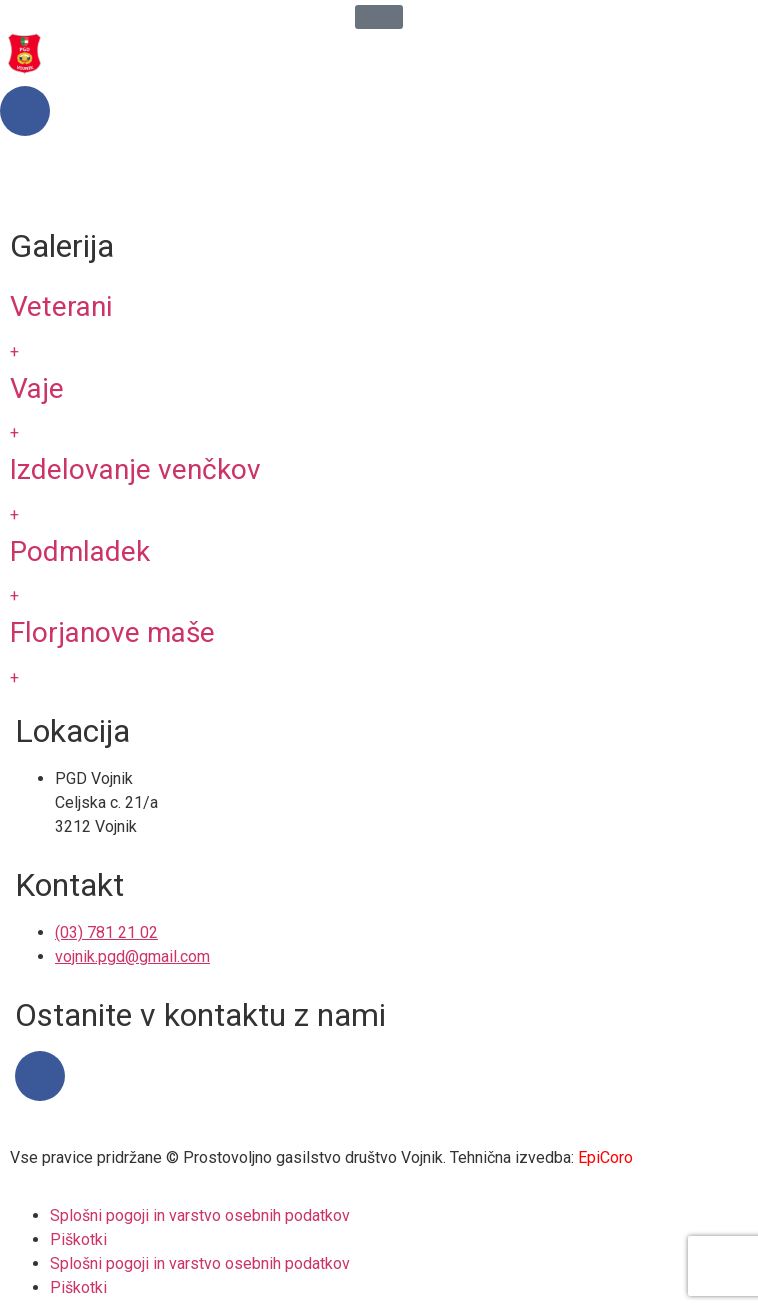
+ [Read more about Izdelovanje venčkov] (14, 514)
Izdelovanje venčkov (135, 469)
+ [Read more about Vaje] (14, 432)
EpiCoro (605, 1157)
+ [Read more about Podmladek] (14, 595)
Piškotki (78, 1239)
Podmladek (80, 551)
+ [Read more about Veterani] (14, 351)
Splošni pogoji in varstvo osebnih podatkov (200, 1215)
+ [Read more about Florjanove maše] (14, 677)
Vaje (37, 388)
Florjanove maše (112, 632)
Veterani (61, 306)
